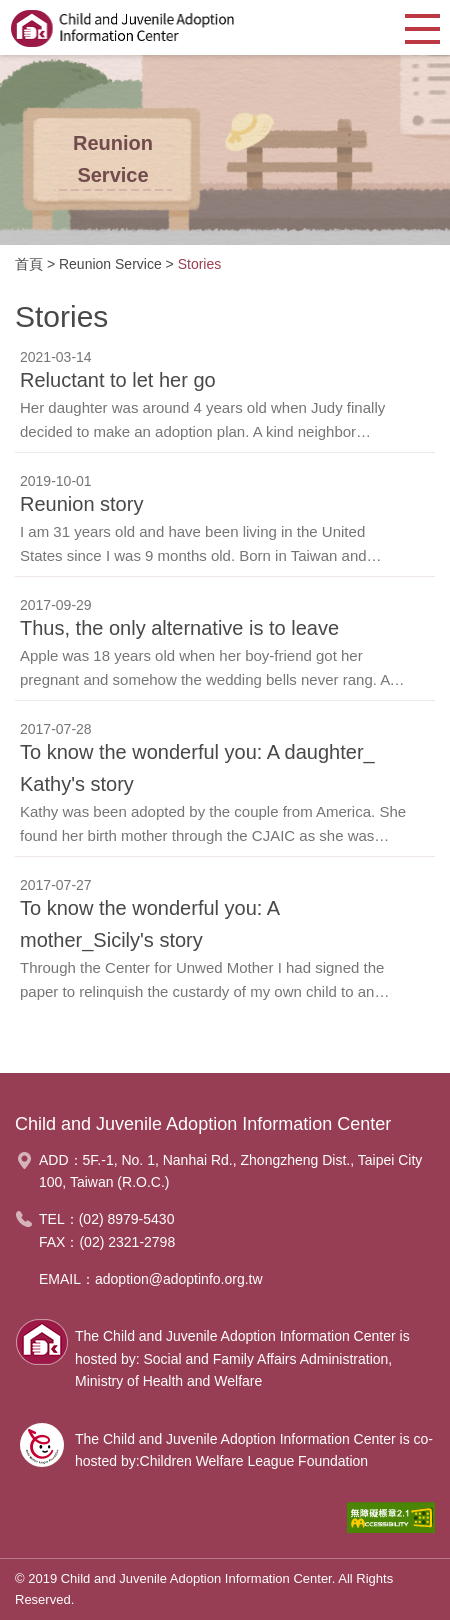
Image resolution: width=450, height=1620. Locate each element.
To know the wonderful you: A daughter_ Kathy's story (197, 768)
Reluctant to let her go (118, 380)
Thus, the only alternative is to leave (179, 628)
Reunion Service (110, 264)
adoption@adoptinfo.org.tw (179, 1279)
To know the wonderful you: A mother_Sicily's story (149, 924)
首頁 (29, 264)
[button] (422, 27)
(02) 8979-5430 (127, 1219)
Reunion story (81, 504)
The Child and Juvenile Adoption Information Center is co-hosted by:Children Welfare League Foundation (254, 1450)
